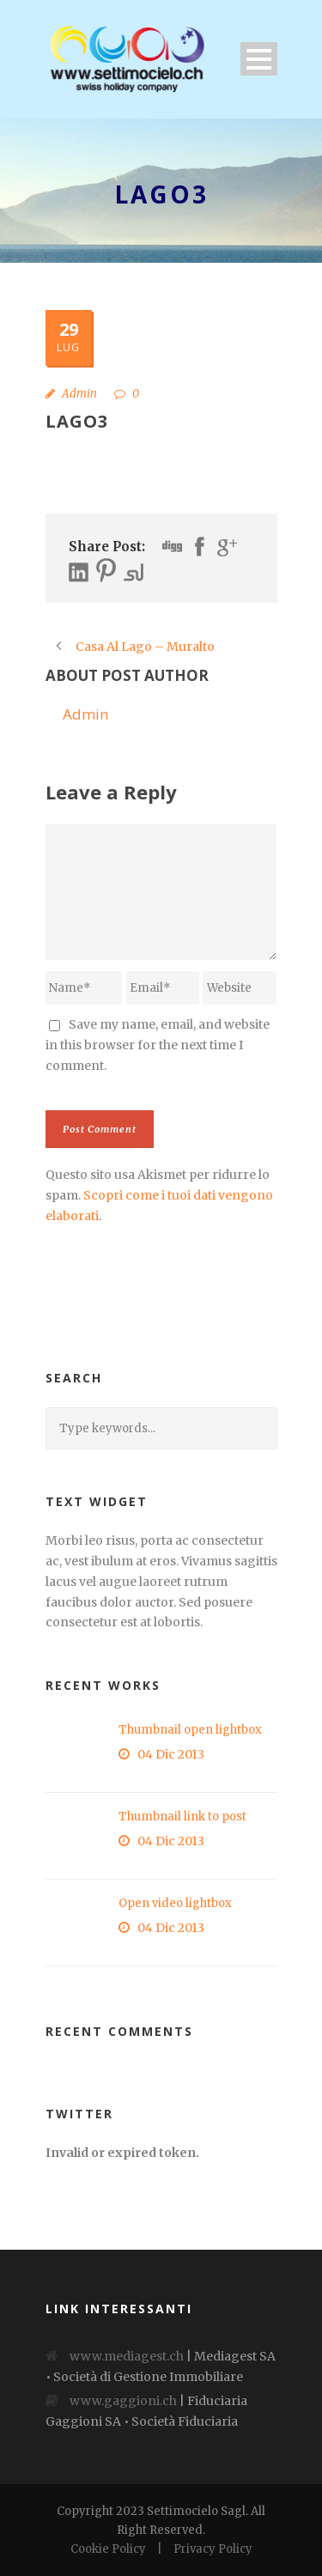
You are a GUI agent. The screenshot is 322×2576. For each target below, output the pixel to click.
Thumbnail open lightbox (190, 1729)
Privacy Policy (212, 2549)
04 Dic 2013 (170, 1754)
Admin (79, 393)
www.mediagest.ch (127, 2356)
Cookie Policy (108, 2549)
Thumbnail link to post (182, 1816)
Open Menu (258, 59)
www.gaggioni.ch (123, 2401)
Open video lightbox (175, 1903)
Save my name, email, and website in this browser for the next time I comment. (158, 1045)
